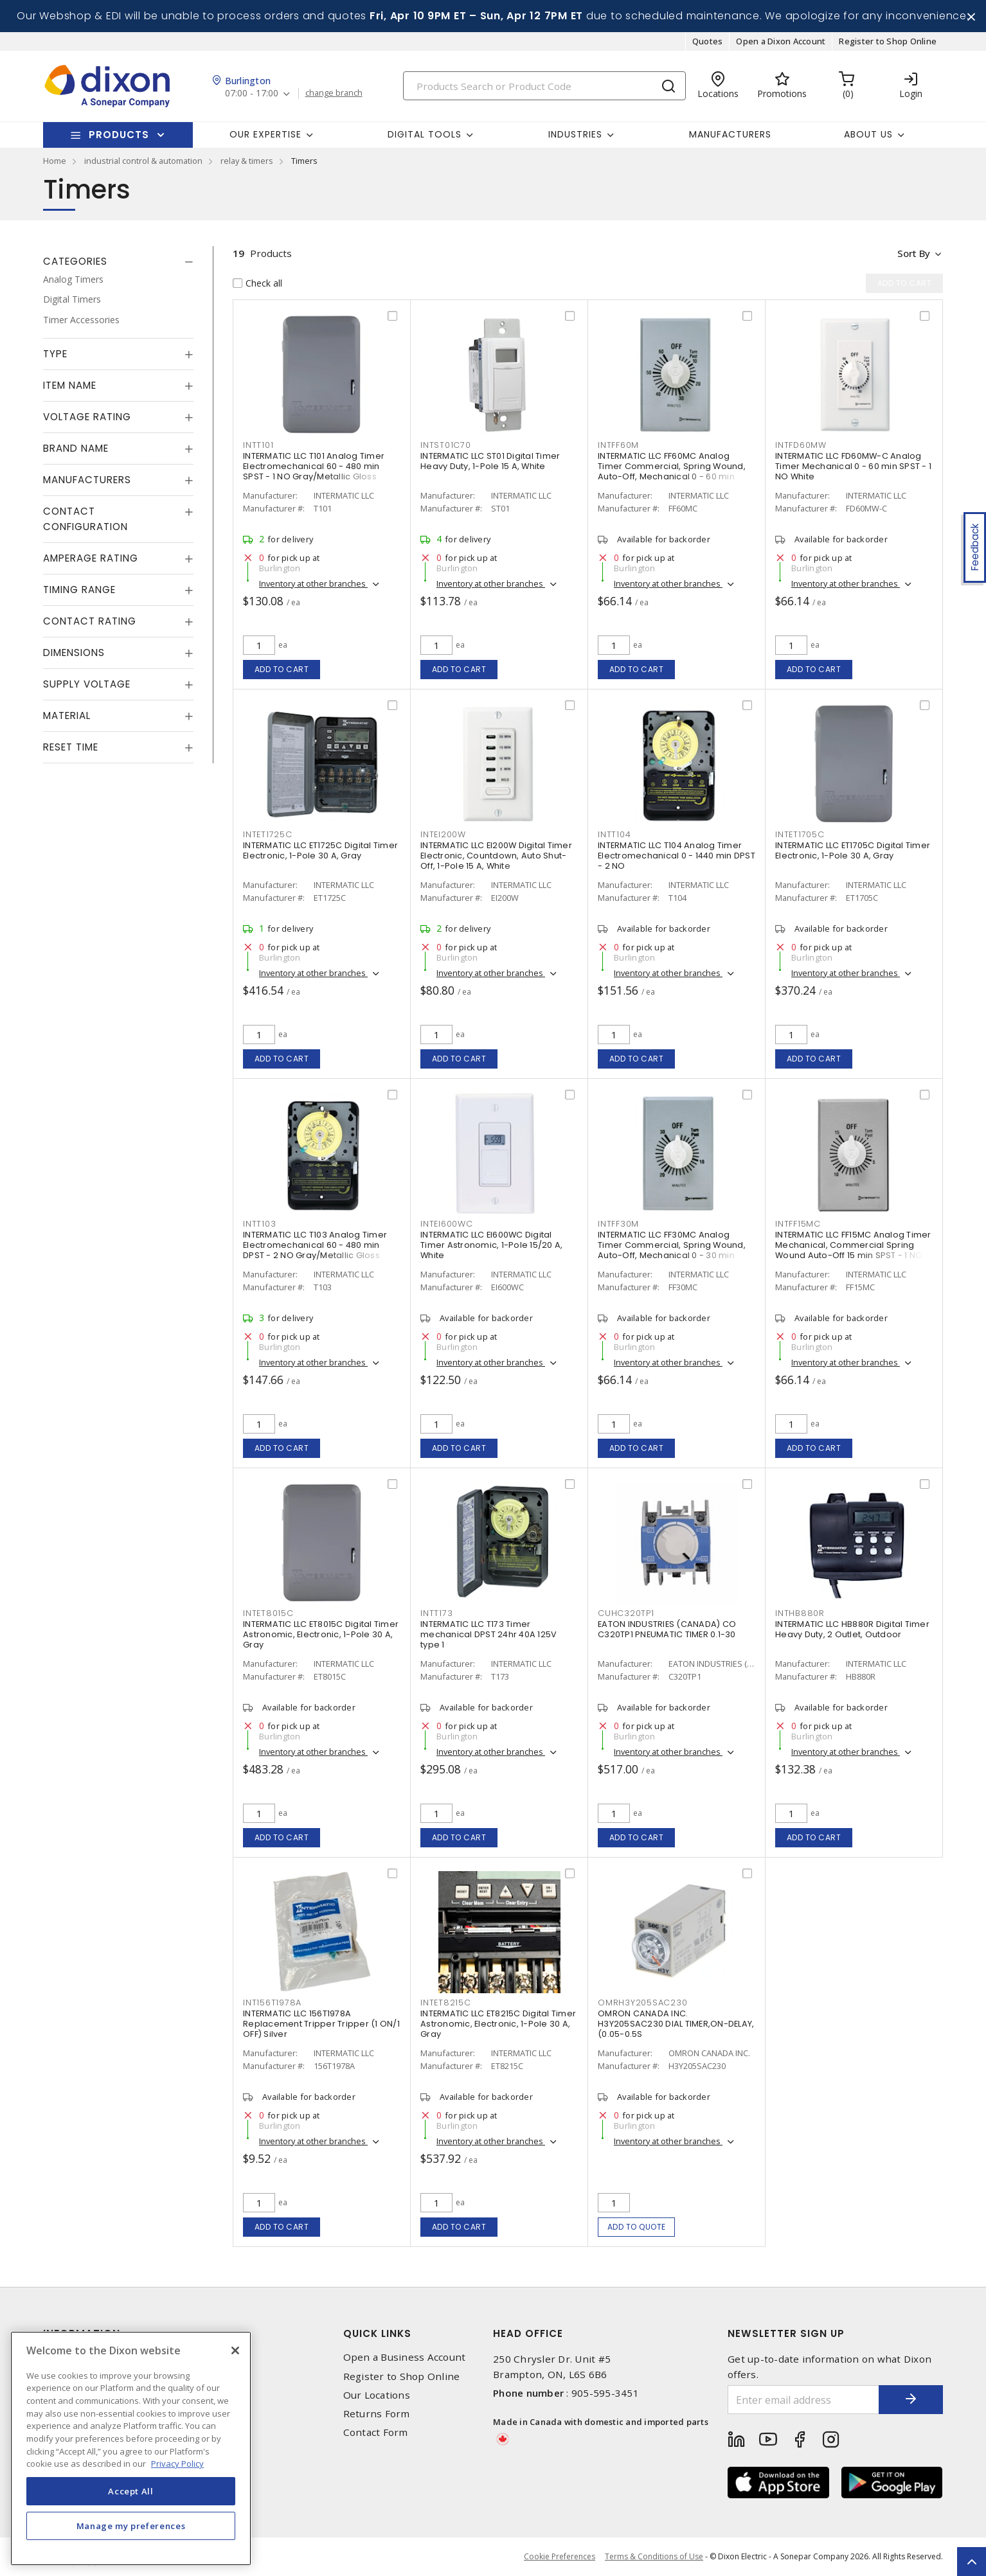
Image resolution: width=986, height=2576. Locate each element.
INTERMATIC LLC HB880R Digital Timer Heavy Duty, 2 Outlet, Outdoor (852, 1629)
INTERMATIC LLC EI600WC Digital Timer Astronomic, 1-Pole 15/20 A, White (491, 1245)
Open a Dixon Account (780, 41)
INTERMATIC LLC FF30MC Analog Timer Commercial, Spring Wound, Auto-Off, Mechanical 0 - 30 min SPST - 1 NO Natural (672, 1250)
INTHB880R (800, 1613)
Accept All (131, 2491)
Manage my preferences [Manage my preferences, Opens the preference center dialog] (131, 2526)
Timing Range (79, 589)
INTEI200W (443, 834)
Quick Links (377, 2333)
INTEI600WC (446, 1223)
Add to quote (636, 2226)
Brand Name (76, 448)
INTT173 (436, 1613)
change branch (334, 93)
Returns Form (376, 2414)
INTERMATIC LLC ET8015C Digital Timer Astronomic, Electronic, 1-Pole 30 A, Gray (321, 1634)
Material (67, 715)
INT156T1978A (272, 2002)
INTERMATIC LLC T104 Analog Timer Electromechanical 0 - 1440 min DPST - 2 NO (676, 855)
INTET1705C (800, 834)
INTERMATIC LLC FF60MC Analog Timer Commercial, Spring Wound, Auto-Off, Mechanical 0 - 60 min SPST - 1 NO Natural (672, 471)
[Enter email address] (803, 2399)
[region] (130, 2448)
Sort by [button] (913, 253)
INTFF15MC (798, 1223)
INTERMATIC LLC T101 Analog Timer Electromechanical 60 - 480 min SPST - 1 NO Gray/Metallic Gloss (313, 466)
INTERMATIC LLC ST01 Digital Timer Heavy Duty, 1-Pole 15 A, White (490, 461)
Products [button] (119, 134)
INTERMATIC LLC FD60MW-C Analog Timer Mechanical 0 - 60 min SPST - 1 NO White (853, 466)
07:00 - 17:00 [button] (251, 93)
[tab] (118, 261)
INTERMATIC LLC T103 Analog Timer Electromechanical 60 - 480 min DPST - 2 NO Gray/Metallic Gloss (315, 1245)
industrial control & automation (143, 160)
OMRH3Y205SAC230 (642, 2002)
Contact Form (375, 2432)
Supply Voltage (86, 684)
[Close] (235, 2350)
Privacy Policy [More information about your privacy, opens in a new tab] (177, 2463)
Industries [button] (575, 134)
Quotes (707, 41)
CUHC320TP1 (626, 1613)
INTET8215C (445, 2002)
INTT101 (258, 445)
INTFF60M (618, 445)
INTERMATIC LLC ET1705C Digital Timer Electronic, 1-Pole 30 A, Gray (852, 850)
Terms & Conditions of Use (654, 2556)
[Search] (544, 85)
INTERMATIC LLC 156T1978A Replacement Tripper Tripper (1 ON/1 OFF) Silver (321, 2023)
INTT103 (259, 1223)
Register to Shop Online (888, 41)
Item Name (69, 385)
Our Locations (376, 2395)
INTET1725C (267, 834)
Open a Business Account (404, 2357)
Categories (75, 261)
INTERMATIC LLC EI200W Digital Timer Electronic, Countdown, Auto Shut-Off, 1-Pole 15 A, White (496, 855)
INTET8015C (268, 1613)
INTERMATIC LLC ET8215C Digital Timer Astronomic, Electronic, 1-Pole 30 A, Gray (498, 2023)
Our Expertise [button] (265, 134)
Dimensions (74, 652)
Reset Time (70, 747)
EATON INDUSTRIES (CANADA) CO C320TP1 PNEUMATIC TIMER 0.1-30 (667, 1629)
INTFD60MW (801, 445)
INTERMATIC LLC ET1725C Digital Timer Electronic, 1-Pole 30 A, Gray (320, 850)
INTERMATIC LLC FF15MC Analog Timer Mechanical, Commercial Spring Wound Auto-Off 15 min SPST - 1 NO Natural (853, 1250)
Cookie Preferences (559, 2557)
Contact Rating (89, 621)
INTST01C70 (445, 445)
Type (55, 353)
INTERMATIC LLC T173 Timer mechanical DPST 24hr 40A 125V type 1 (488, 1634)
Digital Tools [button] (425, 134)
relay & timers (246, 160)
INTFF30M (618, 1223)
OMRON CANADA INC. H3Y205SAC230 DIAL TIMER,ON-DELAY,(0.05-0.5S (676, 2023)
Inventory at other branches (313, 583)
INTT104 (614, 834)
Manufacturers (730, 134)
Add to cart (282, 669)
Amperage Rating (90, 558)
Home (54, 160)
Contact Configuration (85, 518)
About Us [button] (868, 134)
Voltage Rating (87, 416)
